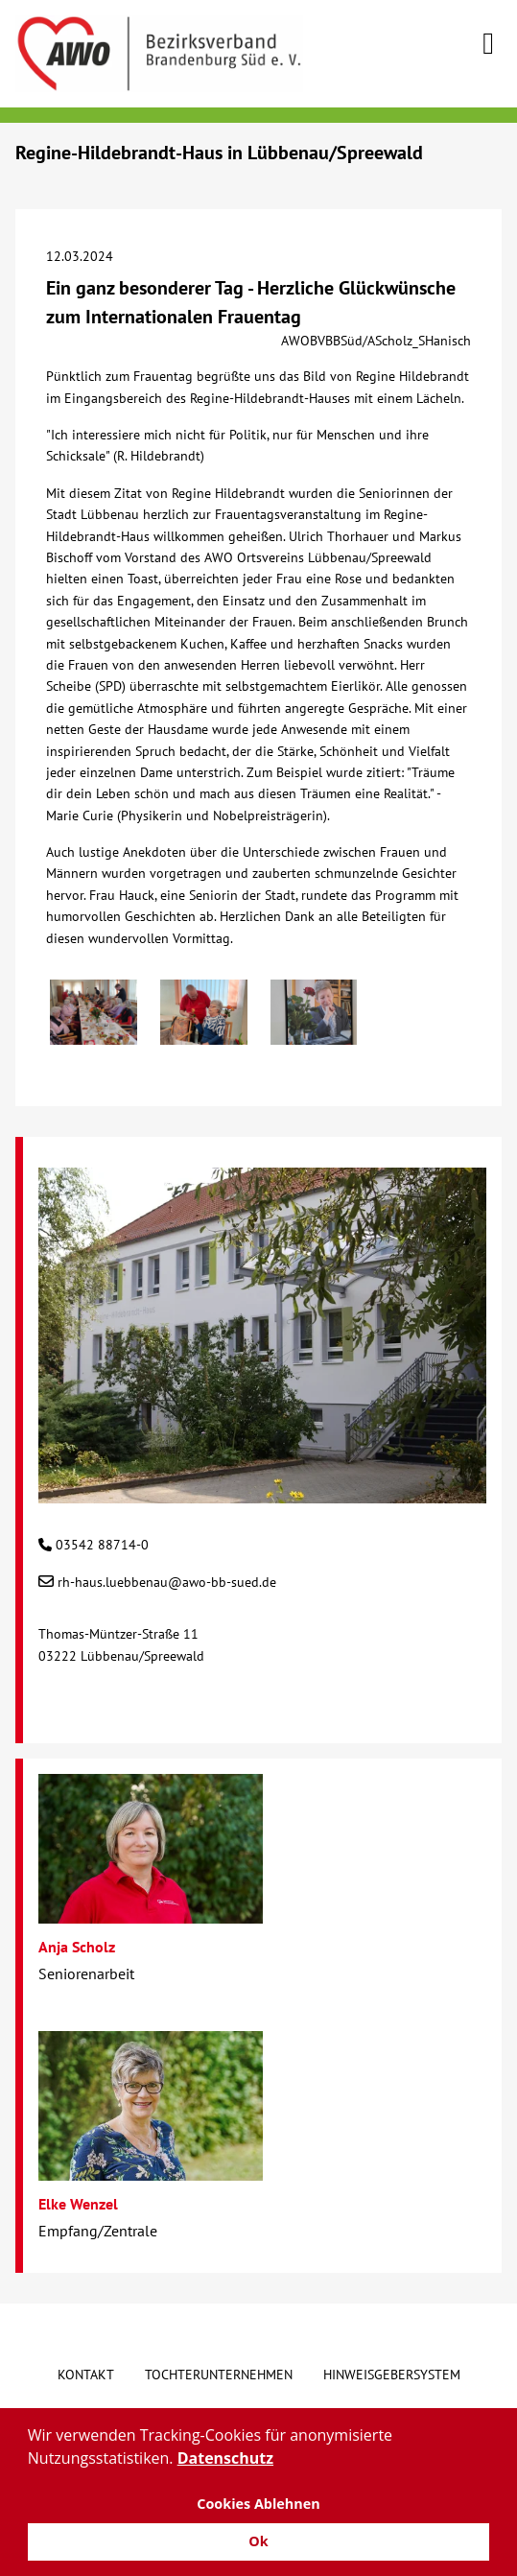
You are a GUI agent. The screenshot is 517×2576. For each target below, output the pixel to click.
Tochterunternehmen (219, 2374)
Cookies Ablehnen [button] (258, 2503)
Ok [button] (258, 2541)
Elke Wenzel (78, 2203)
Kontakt (86, 2374)
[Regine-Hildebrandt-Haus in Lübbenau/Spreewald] (262, 1492)
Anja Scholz (76, 1946)
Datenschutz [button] (225, 2458)
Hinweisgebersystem (391, 2374)
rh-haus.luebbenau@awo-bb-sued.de (167, 1582)
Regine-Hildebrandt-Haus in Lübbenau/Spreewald (219, 152)
